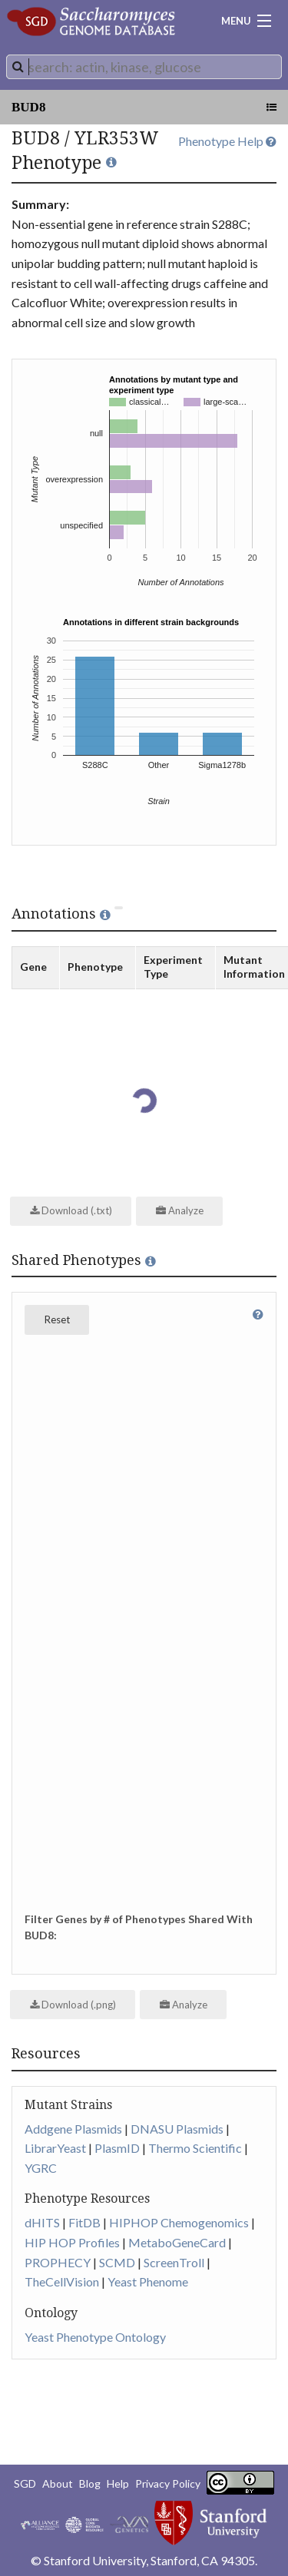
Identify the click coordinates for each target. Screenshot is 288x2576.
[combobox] (144, 67)
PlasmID (117, 2148)
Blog (90, 2483)
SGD (25, 2483)
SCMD (117, 2262)
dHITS (42, 2222)
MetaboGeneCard (177, 2242)
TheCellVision (62, 2281)
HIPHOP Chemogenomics (179, 2222)
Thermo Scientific (195, 2148)
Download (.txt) (71, 1210)
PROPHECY (58, 2262)
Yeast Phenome (148, 2281)
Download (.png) (73, 2004)
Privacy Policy (167, 2483)
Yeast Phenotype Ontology (95, 2336)
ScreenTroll (174, 2262)
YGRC (41, 2167)
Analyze (180, 1210)
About (57, 2483)
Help (118, 2483)
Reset (57, 1319)
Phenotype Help (227, 141)
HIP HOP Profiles (72, 2242)
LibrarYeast (55, 2148)
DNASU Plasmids (177, 2128)
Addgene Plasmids (73, 2128)
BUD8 (28, 107)
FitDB (84, 2222)
